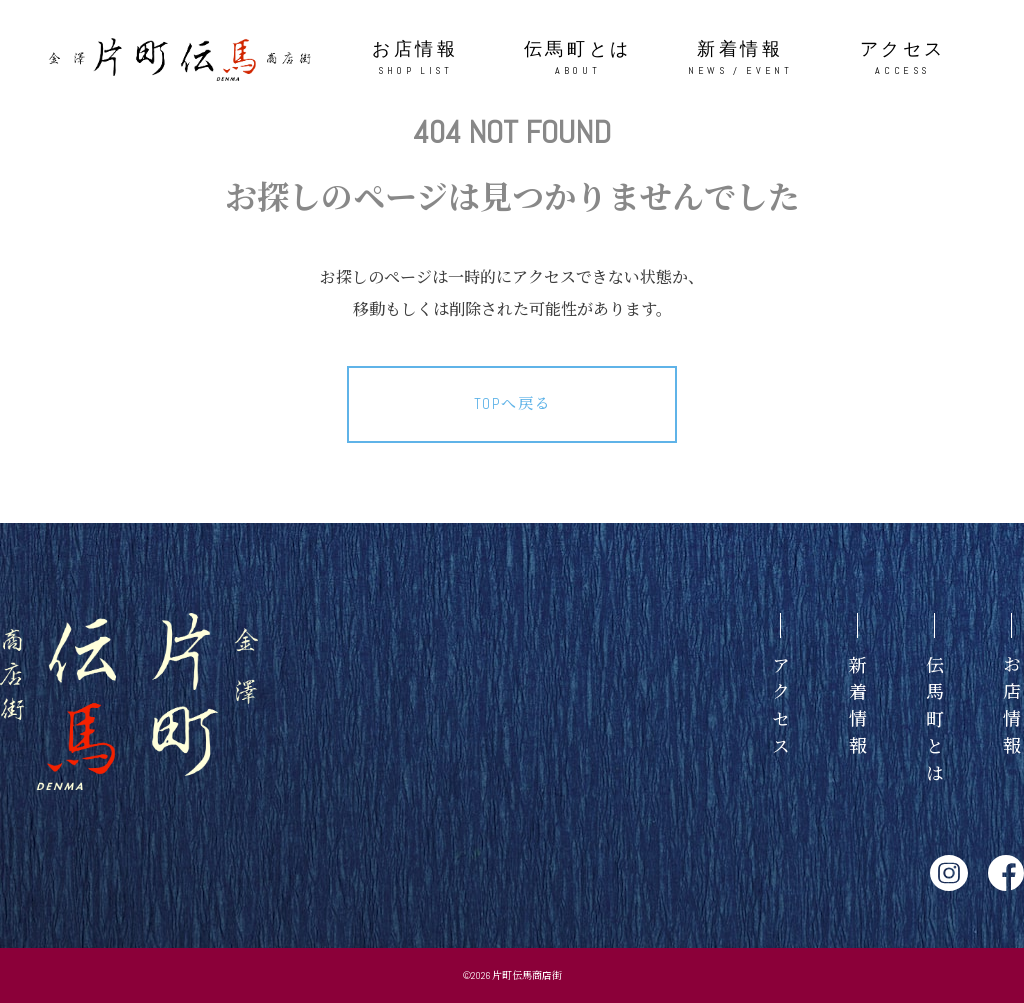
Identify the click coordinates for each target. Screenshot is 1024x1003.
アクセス (903, 58)
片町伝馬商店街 (527, 975)
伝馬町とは (578, 58)
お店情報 (415, 58)
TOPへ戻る (512, 403)
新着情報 (740, 58)
